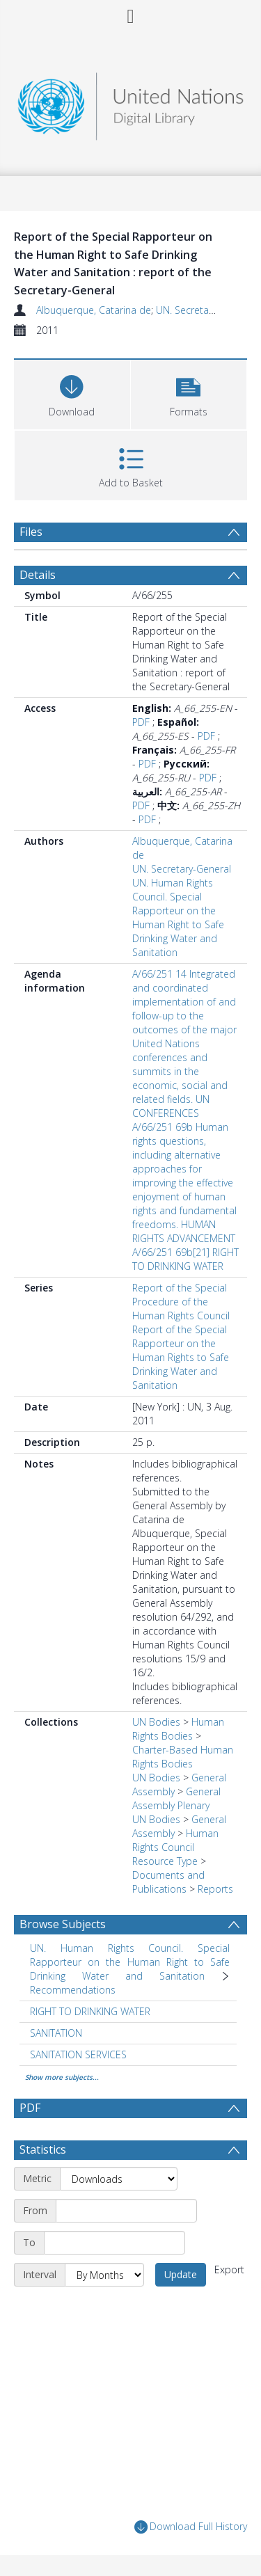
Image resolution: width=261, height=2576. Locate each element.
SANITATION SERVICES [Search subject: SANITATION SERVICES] (78, 2054)
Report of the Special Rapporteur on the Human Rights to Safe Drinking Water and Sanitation (180, 1357)
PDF (141, 722)
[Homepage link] (131, 102)
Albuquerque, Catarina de (93, 310)
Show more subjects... (62, 2077)
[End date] (114, 2243)
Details (37, 574)
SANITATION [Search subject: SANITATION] (56, 2033)
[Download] (72, 393)
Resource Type (165, 1861)
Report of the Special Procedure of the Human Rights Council (181, 1301)
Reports (215, 1888)
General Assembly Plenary (176, 1798)
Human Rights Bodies (178, 1728)
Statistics (42, 2149)
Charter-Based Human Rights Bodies (182, 1756)
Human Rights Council (175, 1840)
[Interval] (104, 2275)
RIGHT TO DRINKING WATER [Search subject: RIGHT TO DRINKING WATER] (90, 2011)
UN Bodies (156, 1721)
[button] (189, 393)
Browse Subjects (62, 1924)
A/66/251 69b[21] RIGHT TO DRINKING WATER (185, 1259)
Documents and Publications (168, 1881)
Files (30, 531)
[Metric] (118, 2179)
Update (180, 2274)
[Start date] (126, 2211)
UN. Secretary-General (205, 310)
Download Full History (190, 2527)
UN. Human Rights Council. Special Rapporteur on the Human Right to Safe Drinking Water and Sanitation (178, 917)
